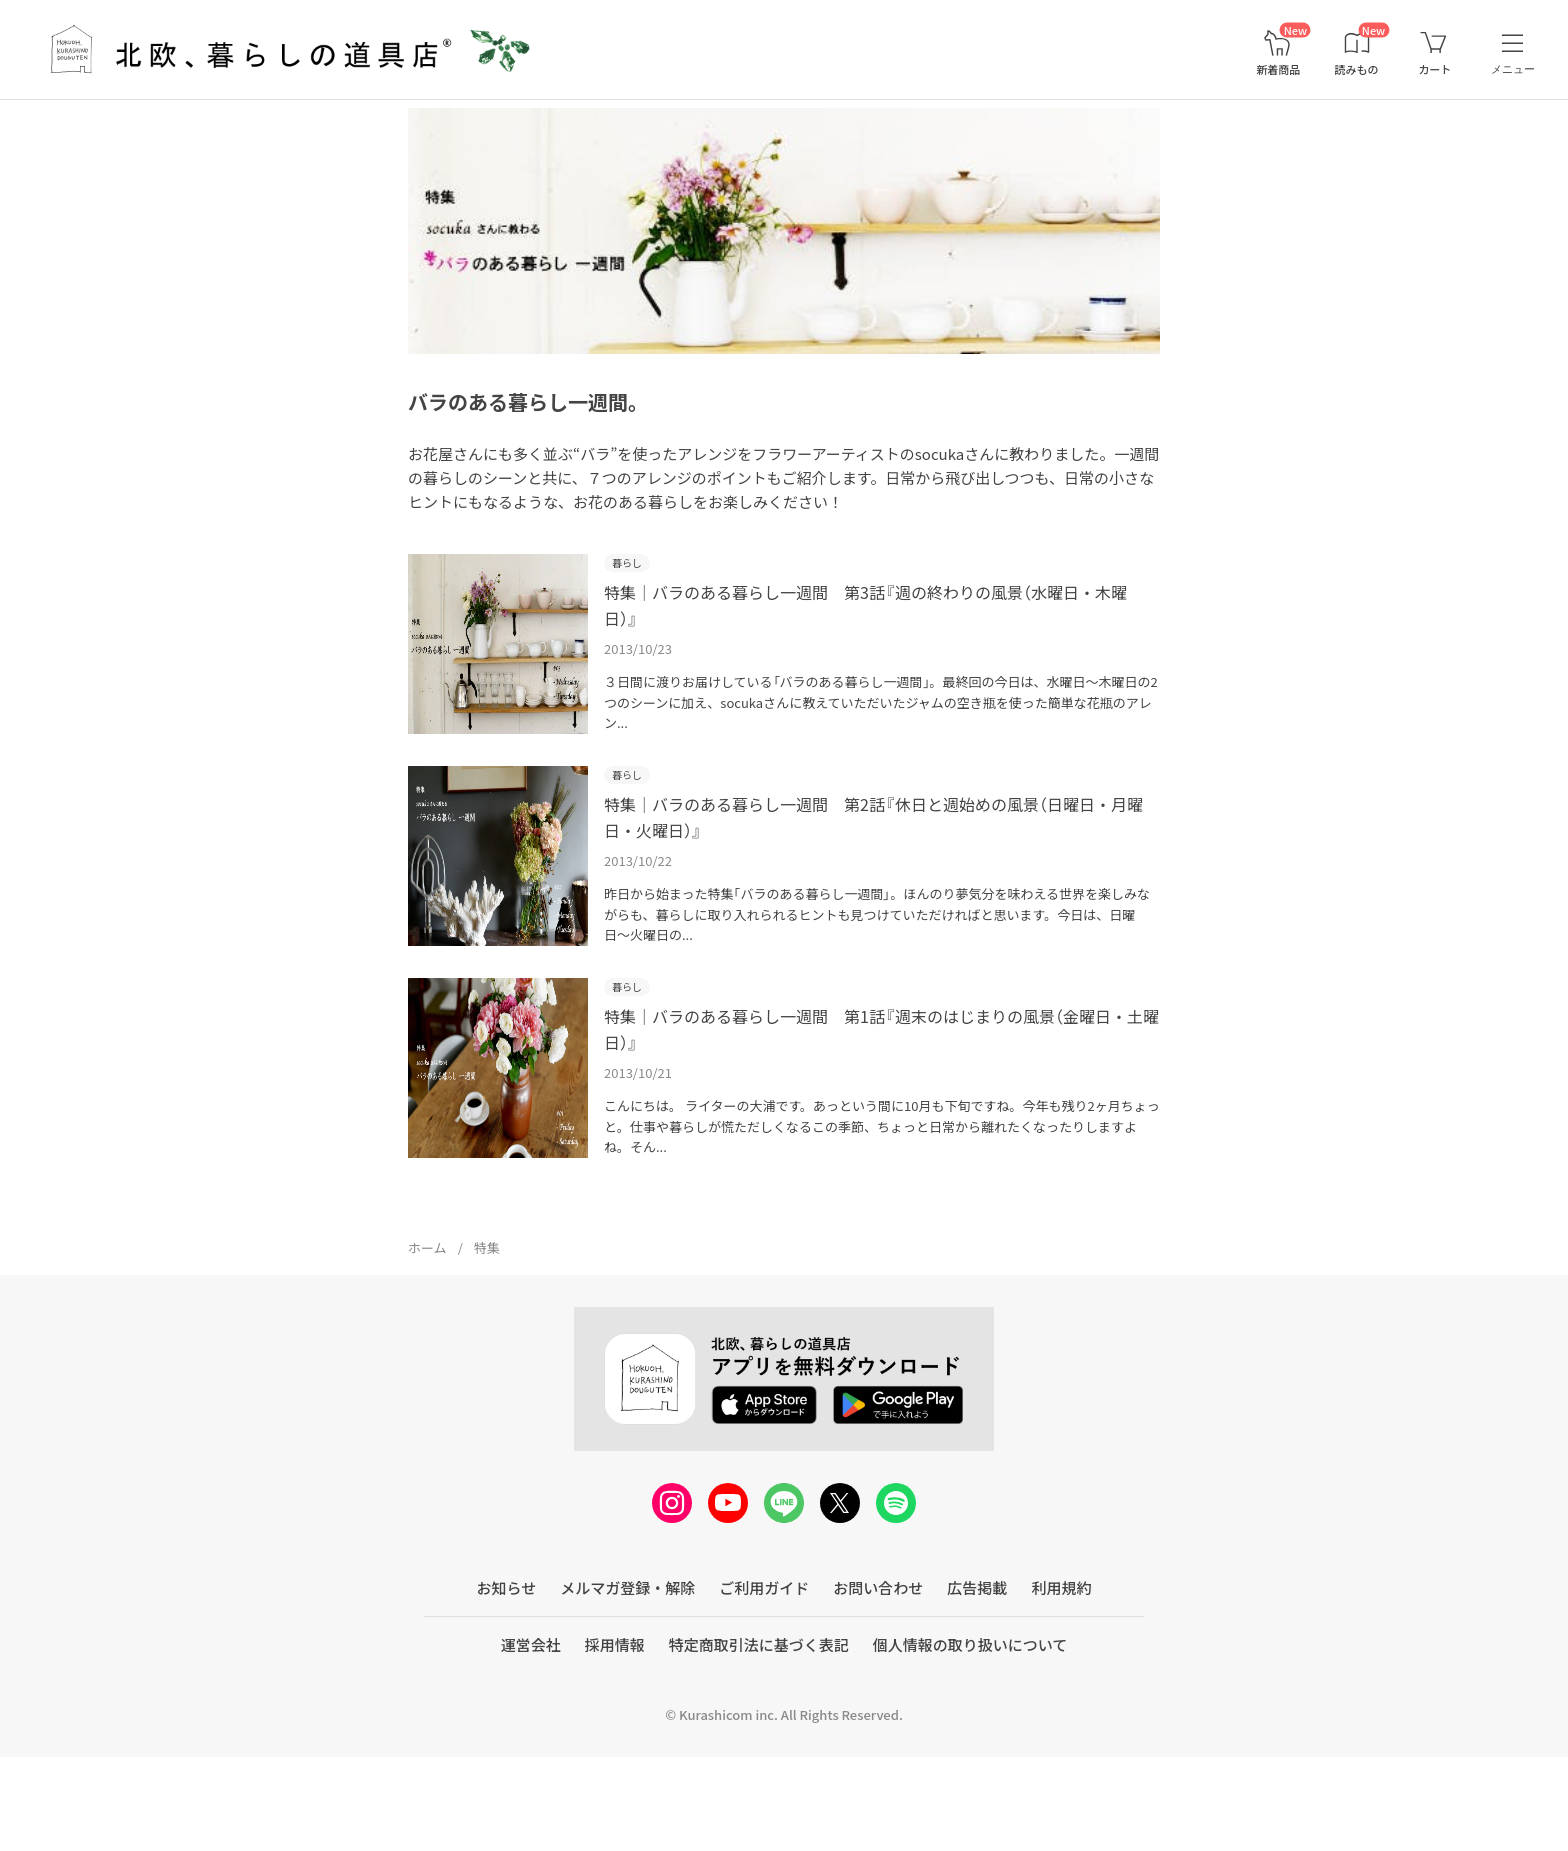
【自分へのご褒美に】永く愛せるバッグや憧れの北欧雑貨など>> (237, 122)
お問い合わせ (878, 1665)
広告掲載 (977, 1665)
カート (1434, 69)
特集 (487, 1325)
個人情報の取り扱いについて (970, 1722)
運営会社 (531, 1722)
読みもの (1357, 69)
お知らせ (507, 1665)
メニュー (1513, 69)
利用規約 (1061, 1665)
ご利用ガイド (764, 1665)
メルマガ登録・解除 (627, 1665)
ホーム (427, 1325)
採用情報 (615, 1722)
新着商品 (1278, 69)
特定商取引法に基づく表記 (759, 1722)
